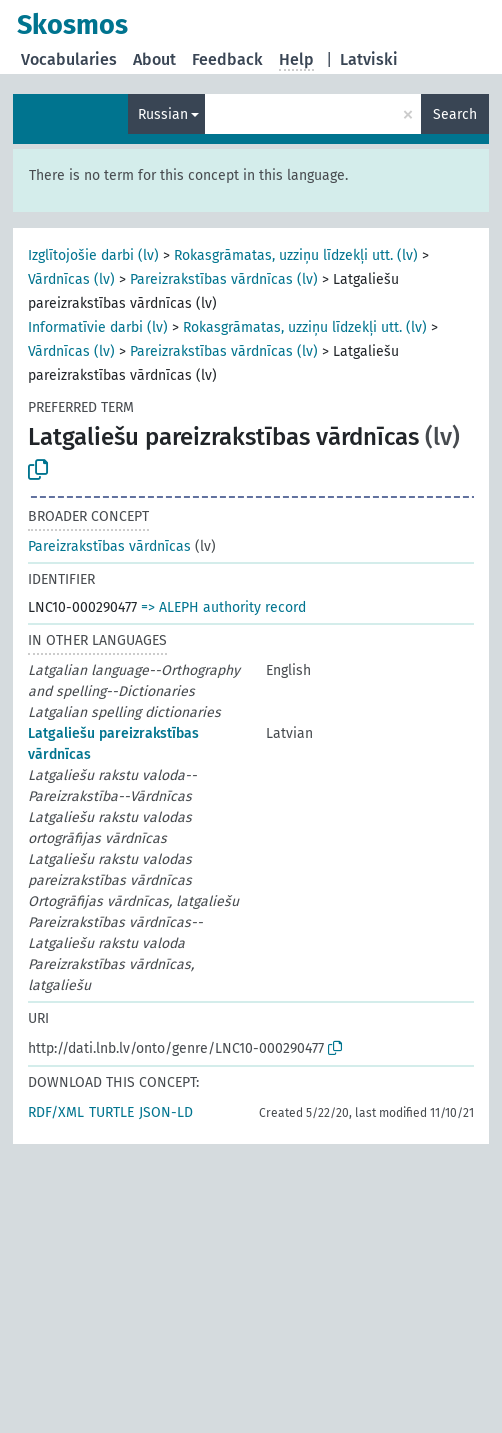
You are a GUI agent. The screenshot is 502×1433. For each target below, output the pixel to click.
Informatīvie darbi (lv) (98, 327)
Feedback (227, 59)
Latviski (369, 59)
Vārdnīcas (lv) (71, 279)
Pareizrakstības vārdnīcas (109, 546)
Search (455, 114)
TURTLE (111, 1112)
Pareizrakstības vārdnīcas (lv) (224, 279)
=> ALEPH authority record (223, 607)
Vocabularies (69, 59)
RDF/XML (56, 1112)
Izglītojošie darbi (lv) (93, 255)
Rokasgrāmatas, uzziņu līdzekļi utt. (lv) (296, 255)
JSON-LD (166, 1112)
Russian (163, 114)
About (154, 59)
